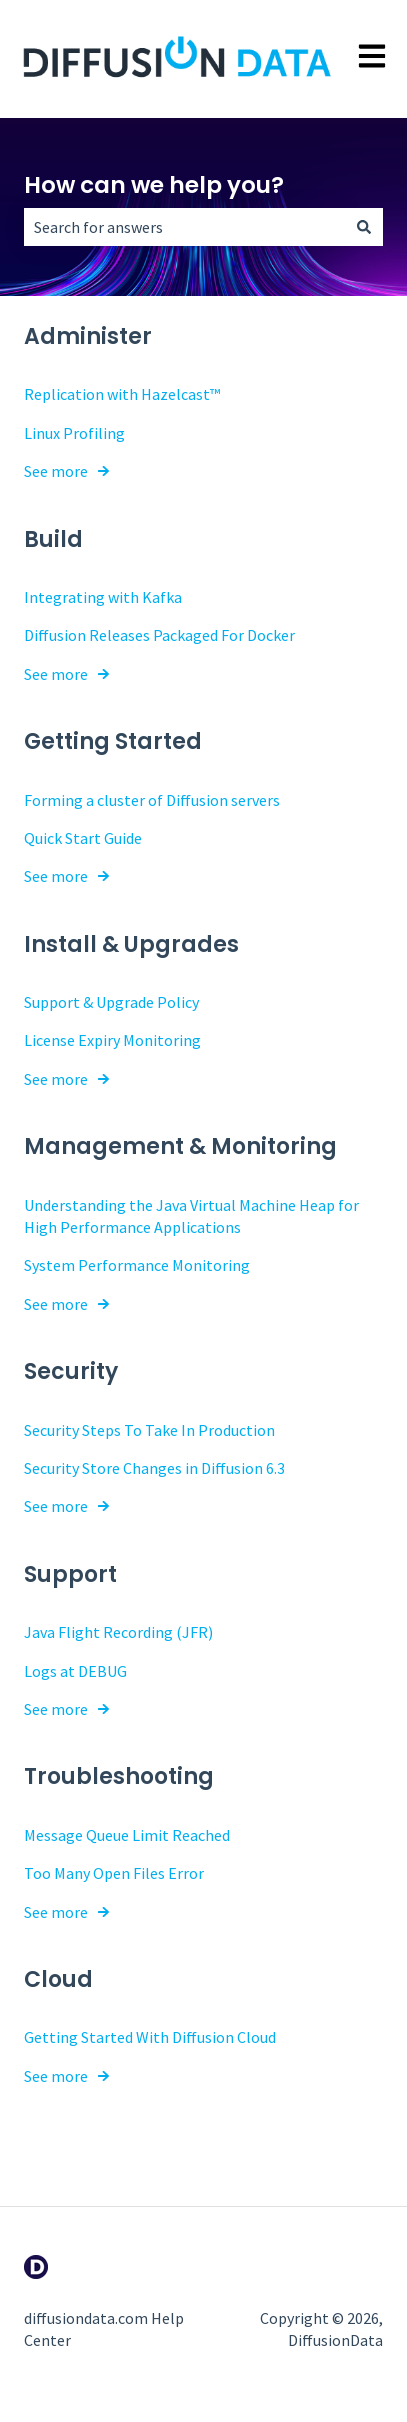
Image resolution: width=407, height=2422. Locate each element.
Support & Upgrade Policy (111, 1002)
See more (56, 471)
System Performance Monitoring (137, 1265)
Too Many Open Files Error (114, 1873)
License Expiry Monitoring (112, 1041)
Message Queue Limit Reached (127, 1835)
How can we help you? (154, 185)
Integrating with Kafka (103, 597)
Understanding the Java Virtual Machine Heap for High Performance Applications (191, 1216)
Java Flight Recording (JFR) (118, 1632)
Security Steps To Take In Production (149, 1430)
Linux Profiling (74, 433)
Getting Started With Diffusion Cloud (150, 2037)
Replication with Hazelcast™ (122, 394)
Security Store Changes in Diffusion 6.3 (154, 1468)
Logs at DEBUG (75, 1671)
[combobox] (184, 227)
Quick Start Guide (83, 838)
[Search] (364, 227)
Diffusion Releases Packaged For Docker (159, 635)
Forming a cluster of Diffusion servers (152, 800)
